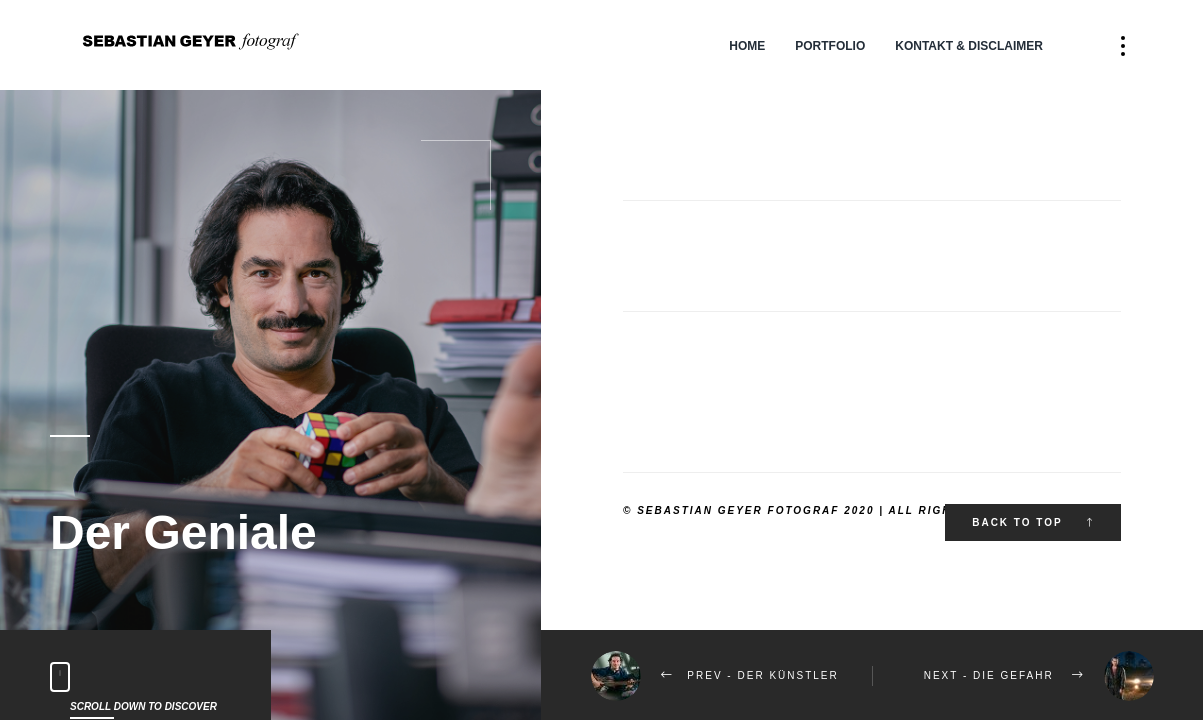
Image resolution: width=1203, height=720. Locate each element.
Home (747, 46)
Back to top (1033, 522)
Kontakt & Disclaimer (969, 46)
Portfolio (830, 46)
